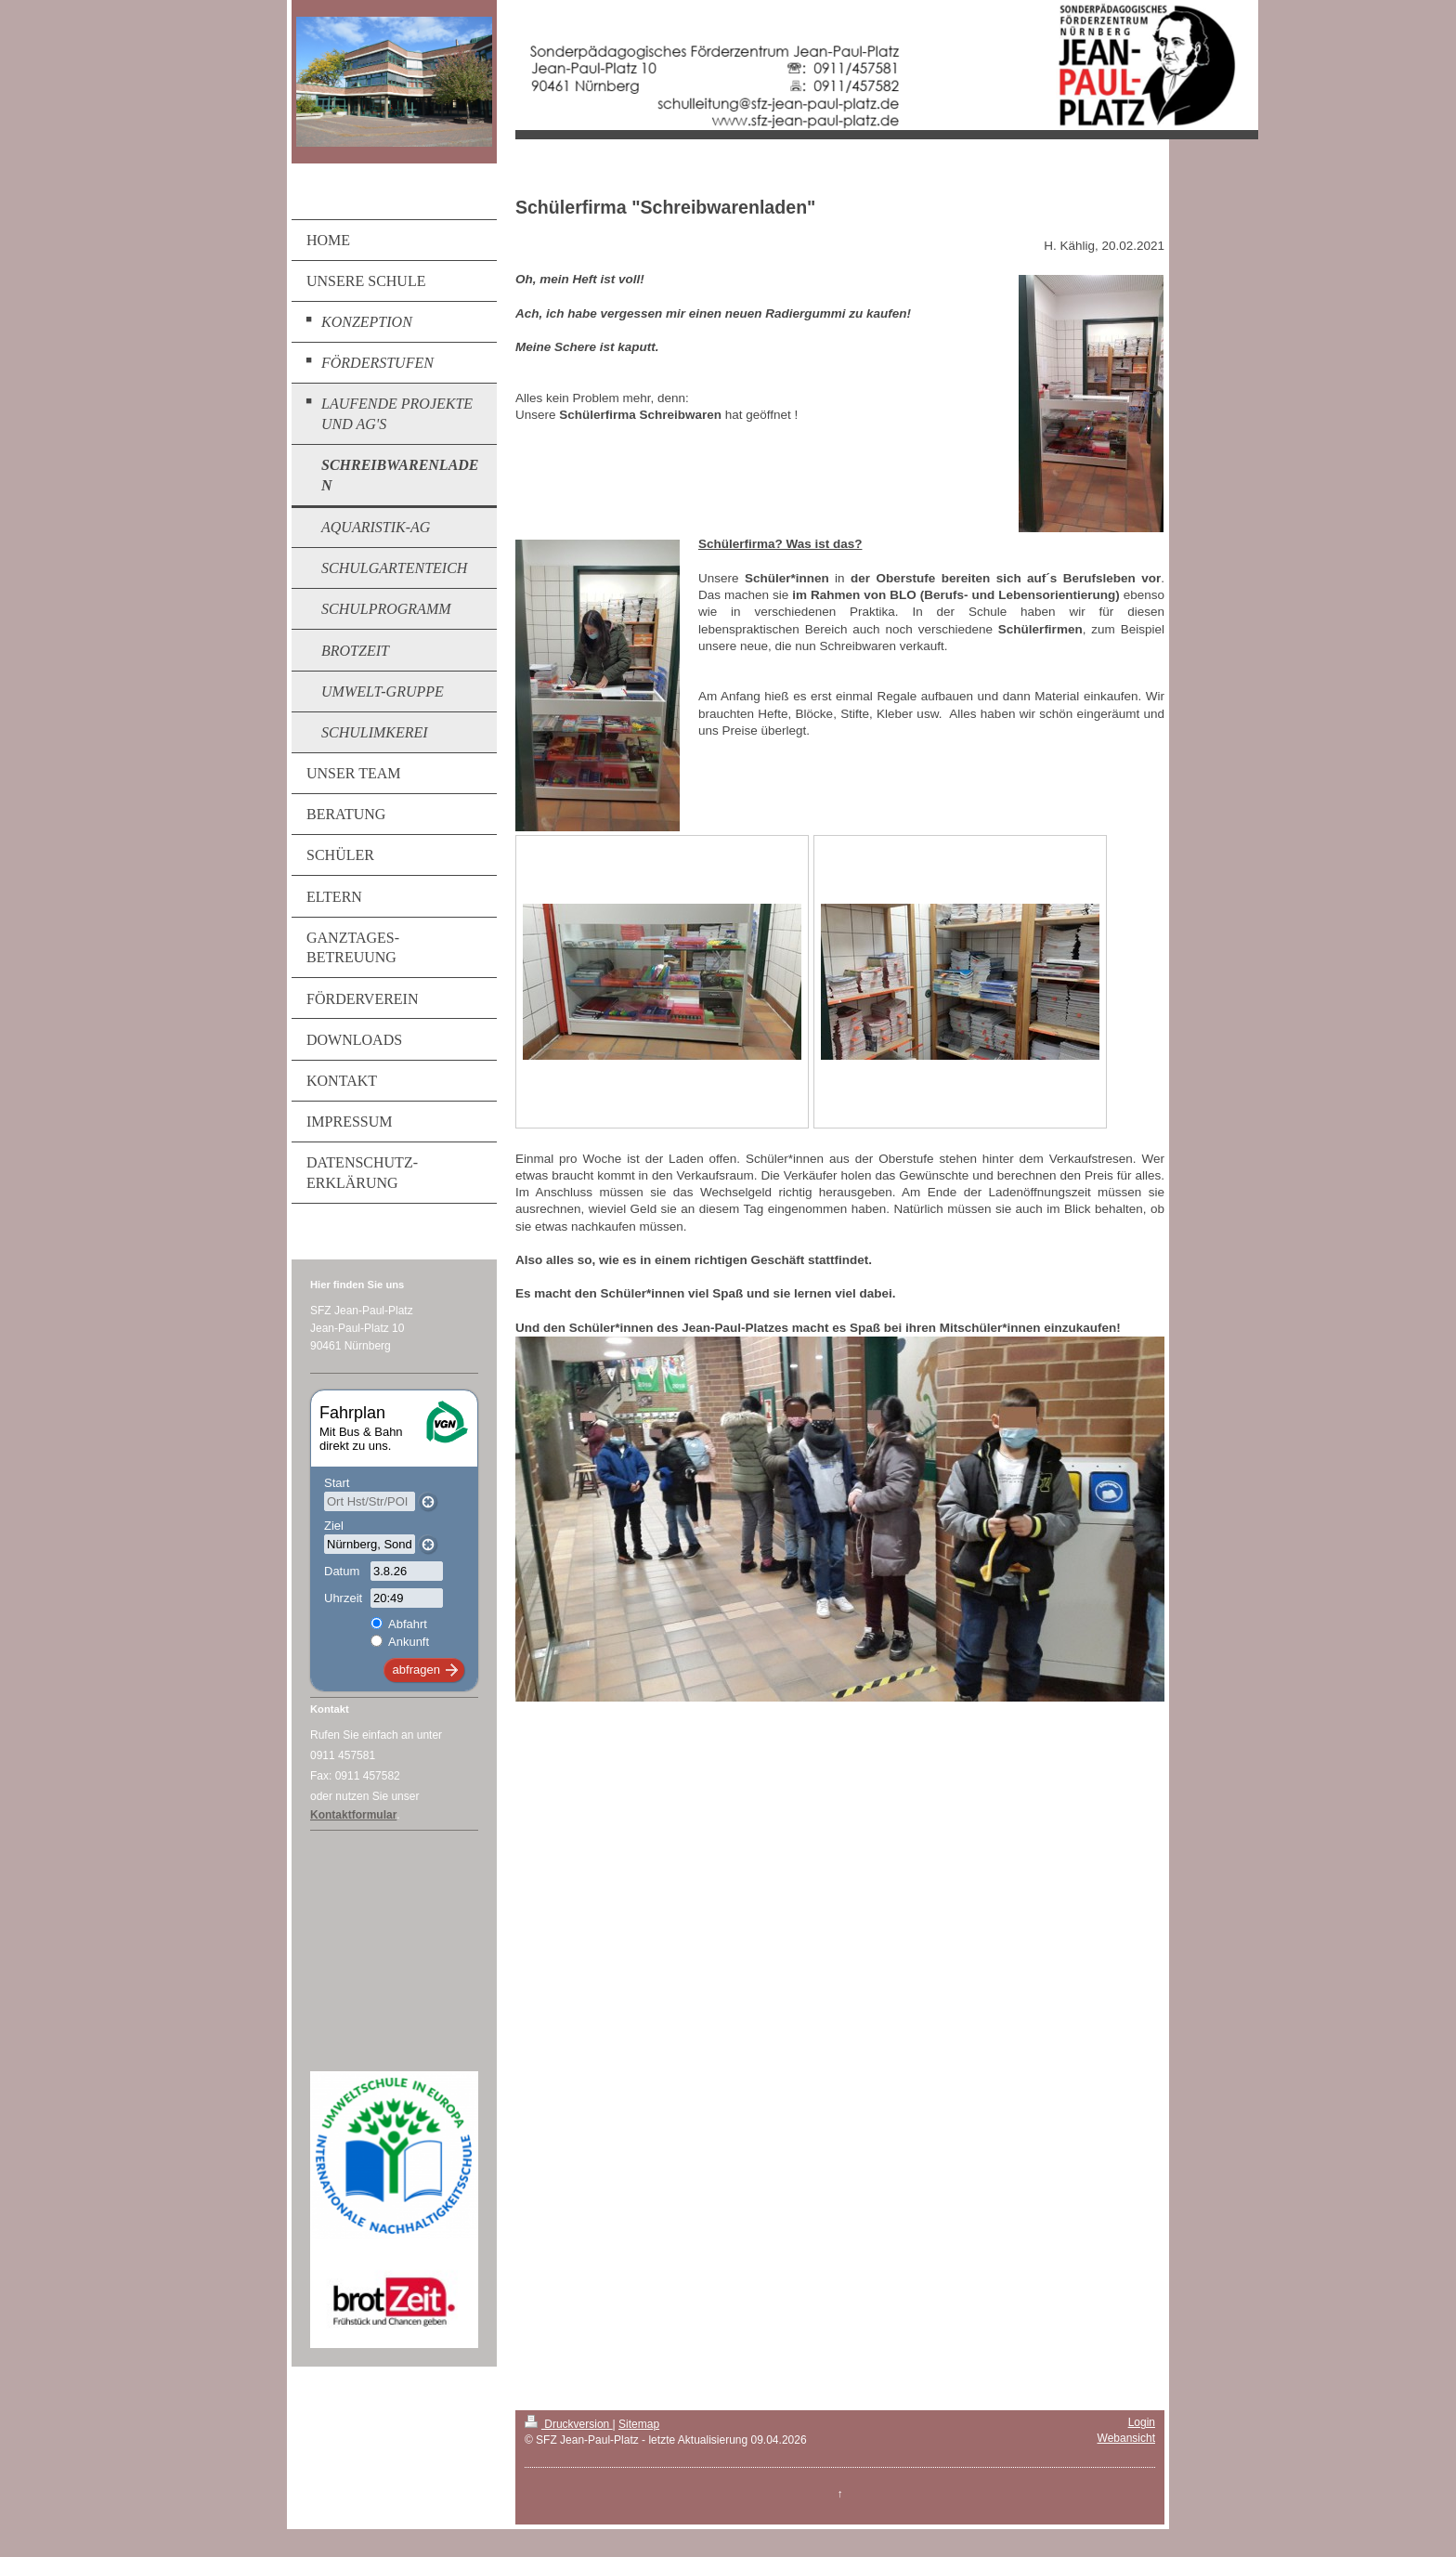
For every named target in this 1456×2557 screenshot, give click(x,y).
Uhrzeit (343, 1598)
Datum (341, 1571)
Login (1141, 2422)
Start (336, 1483)
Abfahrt (407, 1624)
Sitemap (638, 2424)
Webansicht (1126, 2438)
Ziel (334, 1526)
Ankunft (408, 1642)
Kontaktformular (353, 1814)
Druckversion (569, 2424)
